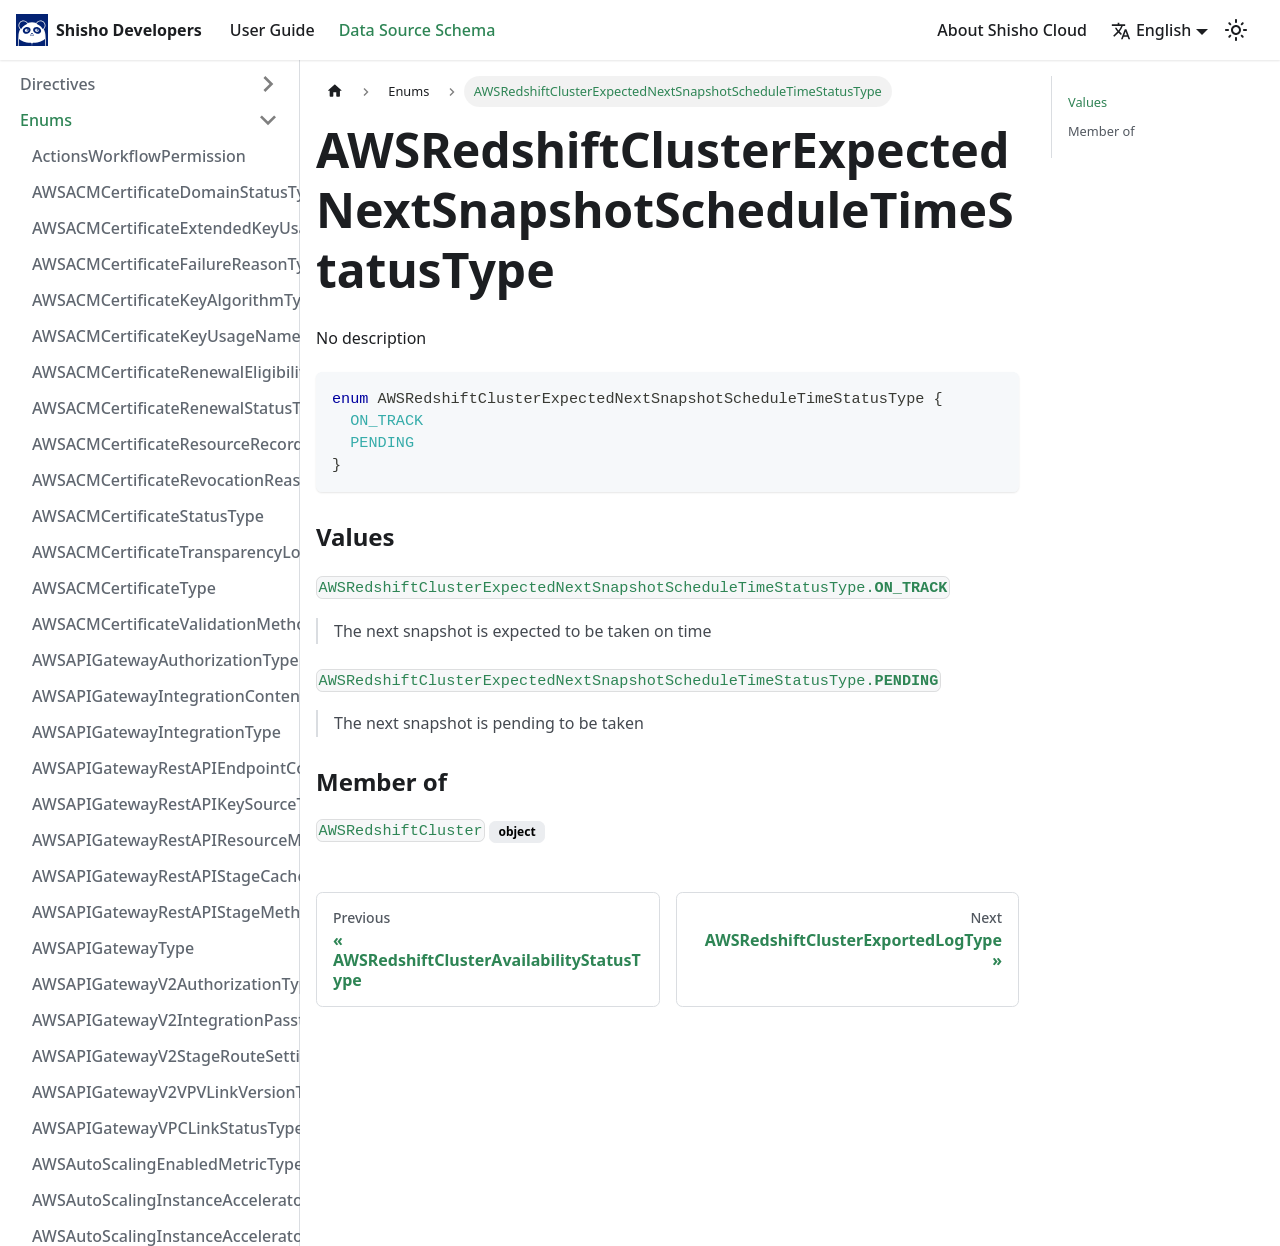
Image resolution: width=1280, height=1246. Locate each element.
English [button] (1151, 30)
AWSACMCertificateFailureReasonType (161, 264)
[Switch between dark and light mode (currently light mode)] (1236, 30)
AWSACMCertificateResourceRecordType (161, 444)
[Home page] (335, 91)
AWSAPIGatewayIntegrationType (156, 732)
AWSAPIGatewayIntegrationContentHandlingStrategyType (161, 696)
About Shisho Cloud (1012, 30)
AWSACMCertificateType (124, 588)
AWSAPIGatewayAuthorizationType (161, 660)
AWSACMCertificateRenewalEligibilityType (161, 372)
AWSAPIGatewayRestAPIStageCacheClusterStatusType (161, 876)
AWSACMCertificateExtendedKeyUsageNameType (161, 228)
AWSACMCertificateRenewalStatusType (161, 408)
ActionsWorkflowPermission (139, 156)
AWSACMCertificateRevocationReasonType (161, 480)
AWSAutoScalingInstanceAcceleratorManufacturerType (161, 1200)
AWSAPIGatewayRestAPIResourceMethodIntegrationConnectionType (161, 840)
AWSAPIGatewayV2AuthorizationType (161, 984)
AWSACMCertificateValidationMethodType (161, 624)
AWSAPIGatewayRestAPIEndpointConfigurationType (161, 768)
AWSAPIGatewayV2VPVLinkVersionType (161, 1092)
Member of (1101, 131)
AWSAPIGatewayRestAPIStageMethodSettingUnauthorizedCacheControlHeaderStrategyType (161, 912)
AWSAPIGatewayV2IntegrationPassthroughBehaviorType (161, 1020)
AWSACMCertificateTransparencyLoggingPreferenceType (161, 552)
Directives (57, 84)
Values (1087, 102)
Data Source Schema (417, 30)
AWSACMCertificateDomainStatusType (161, 192)
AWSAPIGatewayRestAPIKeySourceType (161, 804)
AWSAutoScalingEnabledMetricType (161, 1164)
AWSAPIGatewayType (113, 948)
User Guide (272, 30)
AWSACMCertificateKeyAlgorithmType (161, 300)
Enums (46, 120)
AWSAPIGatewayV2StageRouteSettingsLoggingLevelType (161, 1056)
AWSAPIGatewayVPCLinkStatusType (161, 1128)
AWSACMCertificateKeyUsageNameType (161, 336)
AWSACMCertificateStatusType (148, 516)
